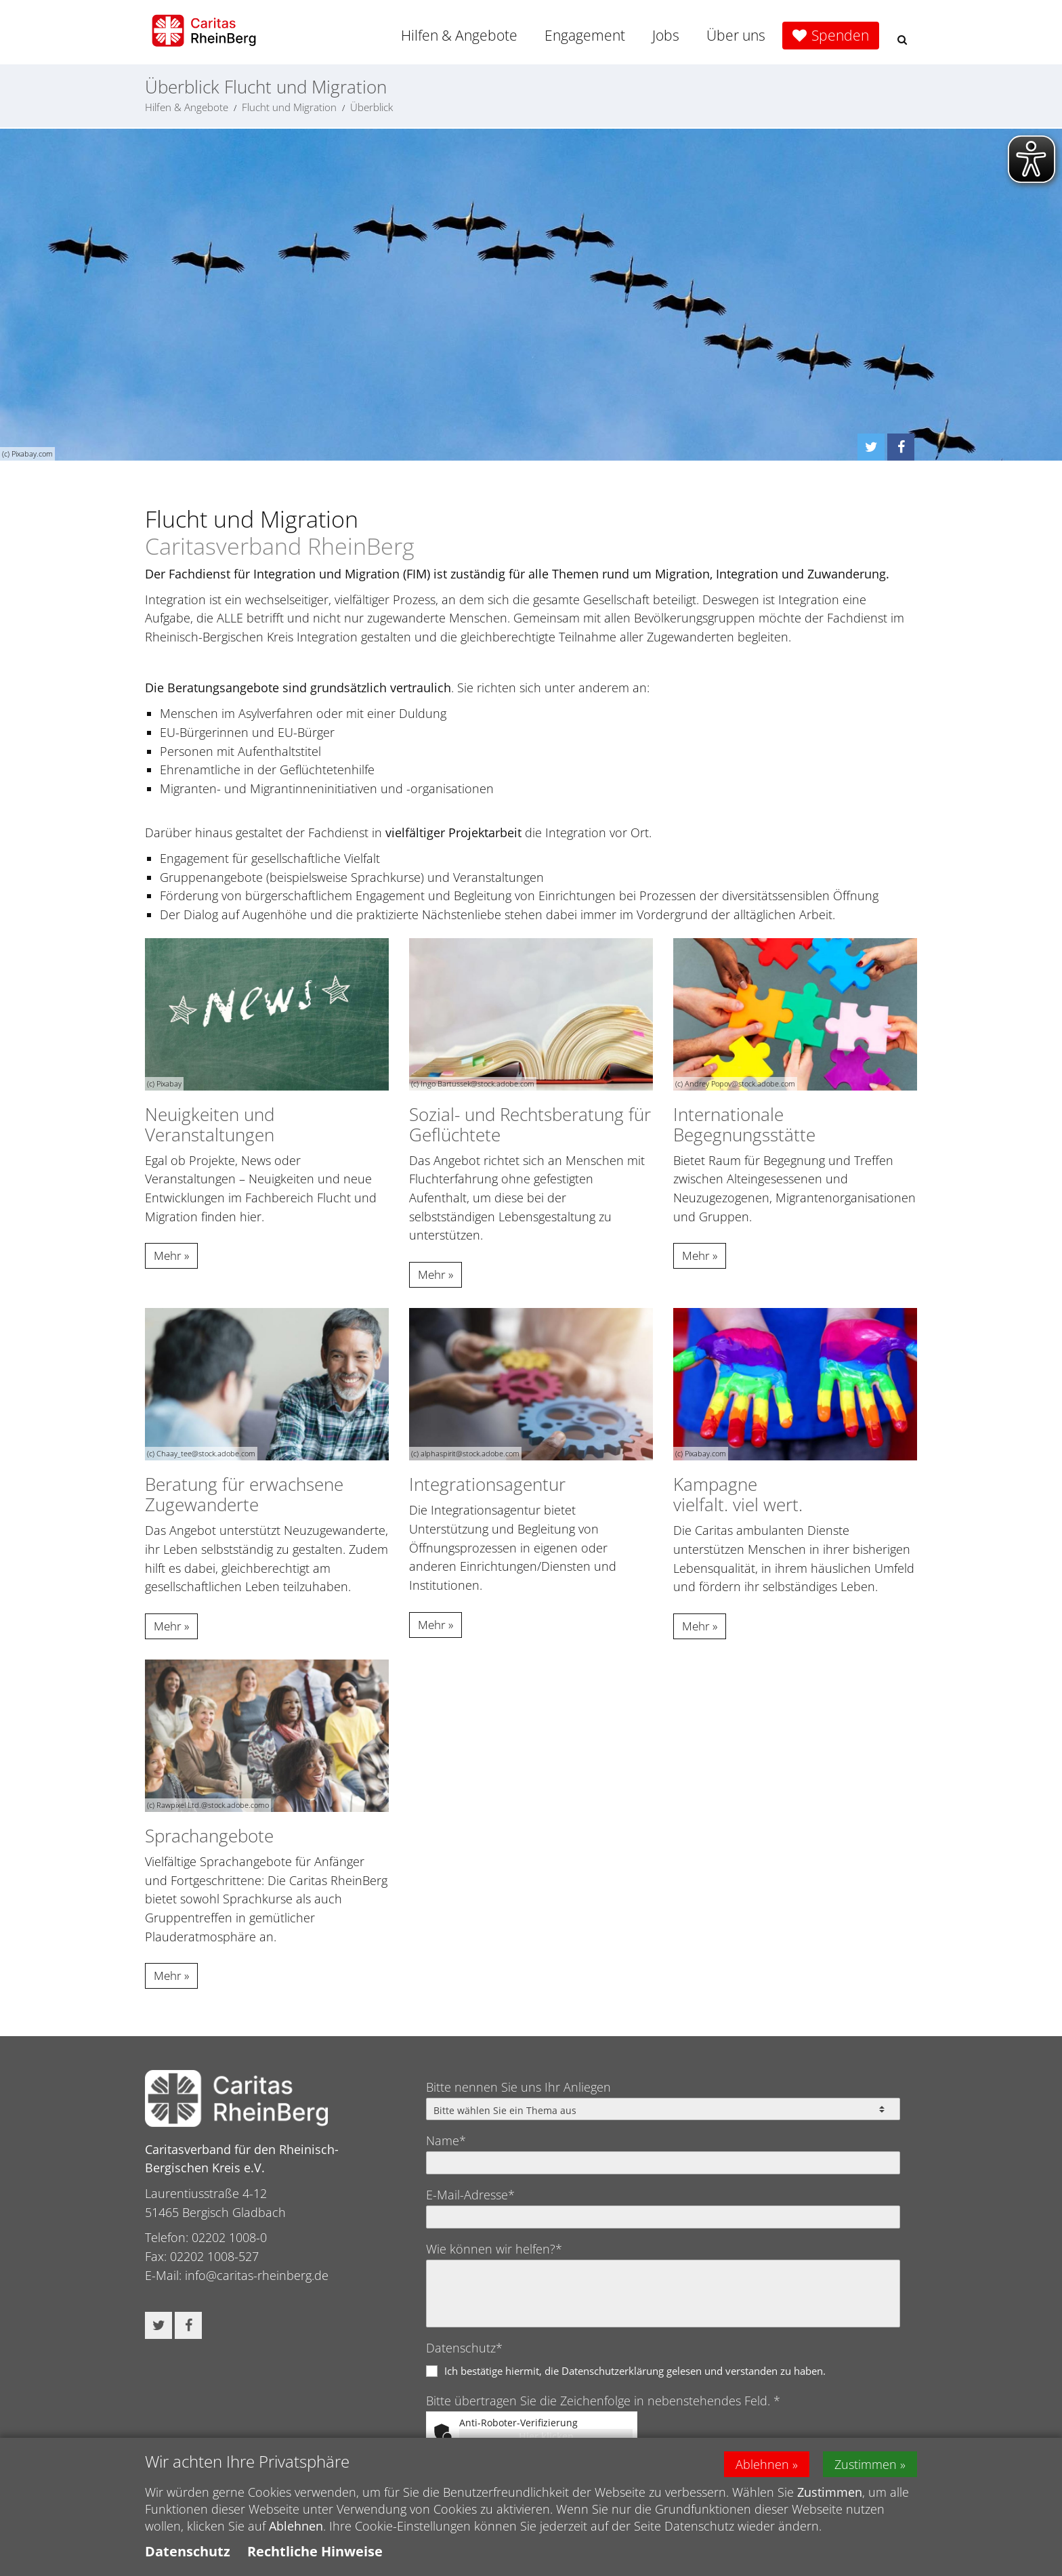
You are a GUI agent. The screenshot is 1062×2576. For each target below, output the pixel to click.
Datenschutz (187, 2558)
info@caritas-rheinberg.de (256, 2275)
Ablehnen (762, 2470)
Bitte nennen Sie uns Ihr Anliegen (518, 2087)
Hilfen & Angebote (459, 35)
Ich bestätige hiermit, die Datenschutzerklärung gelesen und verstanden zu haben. (635, 2371)
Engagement (585, 35)
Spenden (840, 35)
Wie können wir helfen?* (494, 2249)
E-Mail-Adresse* (470, 2195)
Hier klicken (546, 2436)
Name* (446, 2140)
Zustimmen (865, 2470)
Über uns (735, 35)
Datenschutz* (464, 2348)
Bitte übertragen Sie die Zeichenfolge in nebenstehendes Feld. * (603, 2400)
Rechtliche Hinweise (315, 2558)
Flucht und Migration (289, 107)
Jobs (665, 35)
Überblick (371, 107)
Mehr (168, 1255)
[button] (902, 39)
